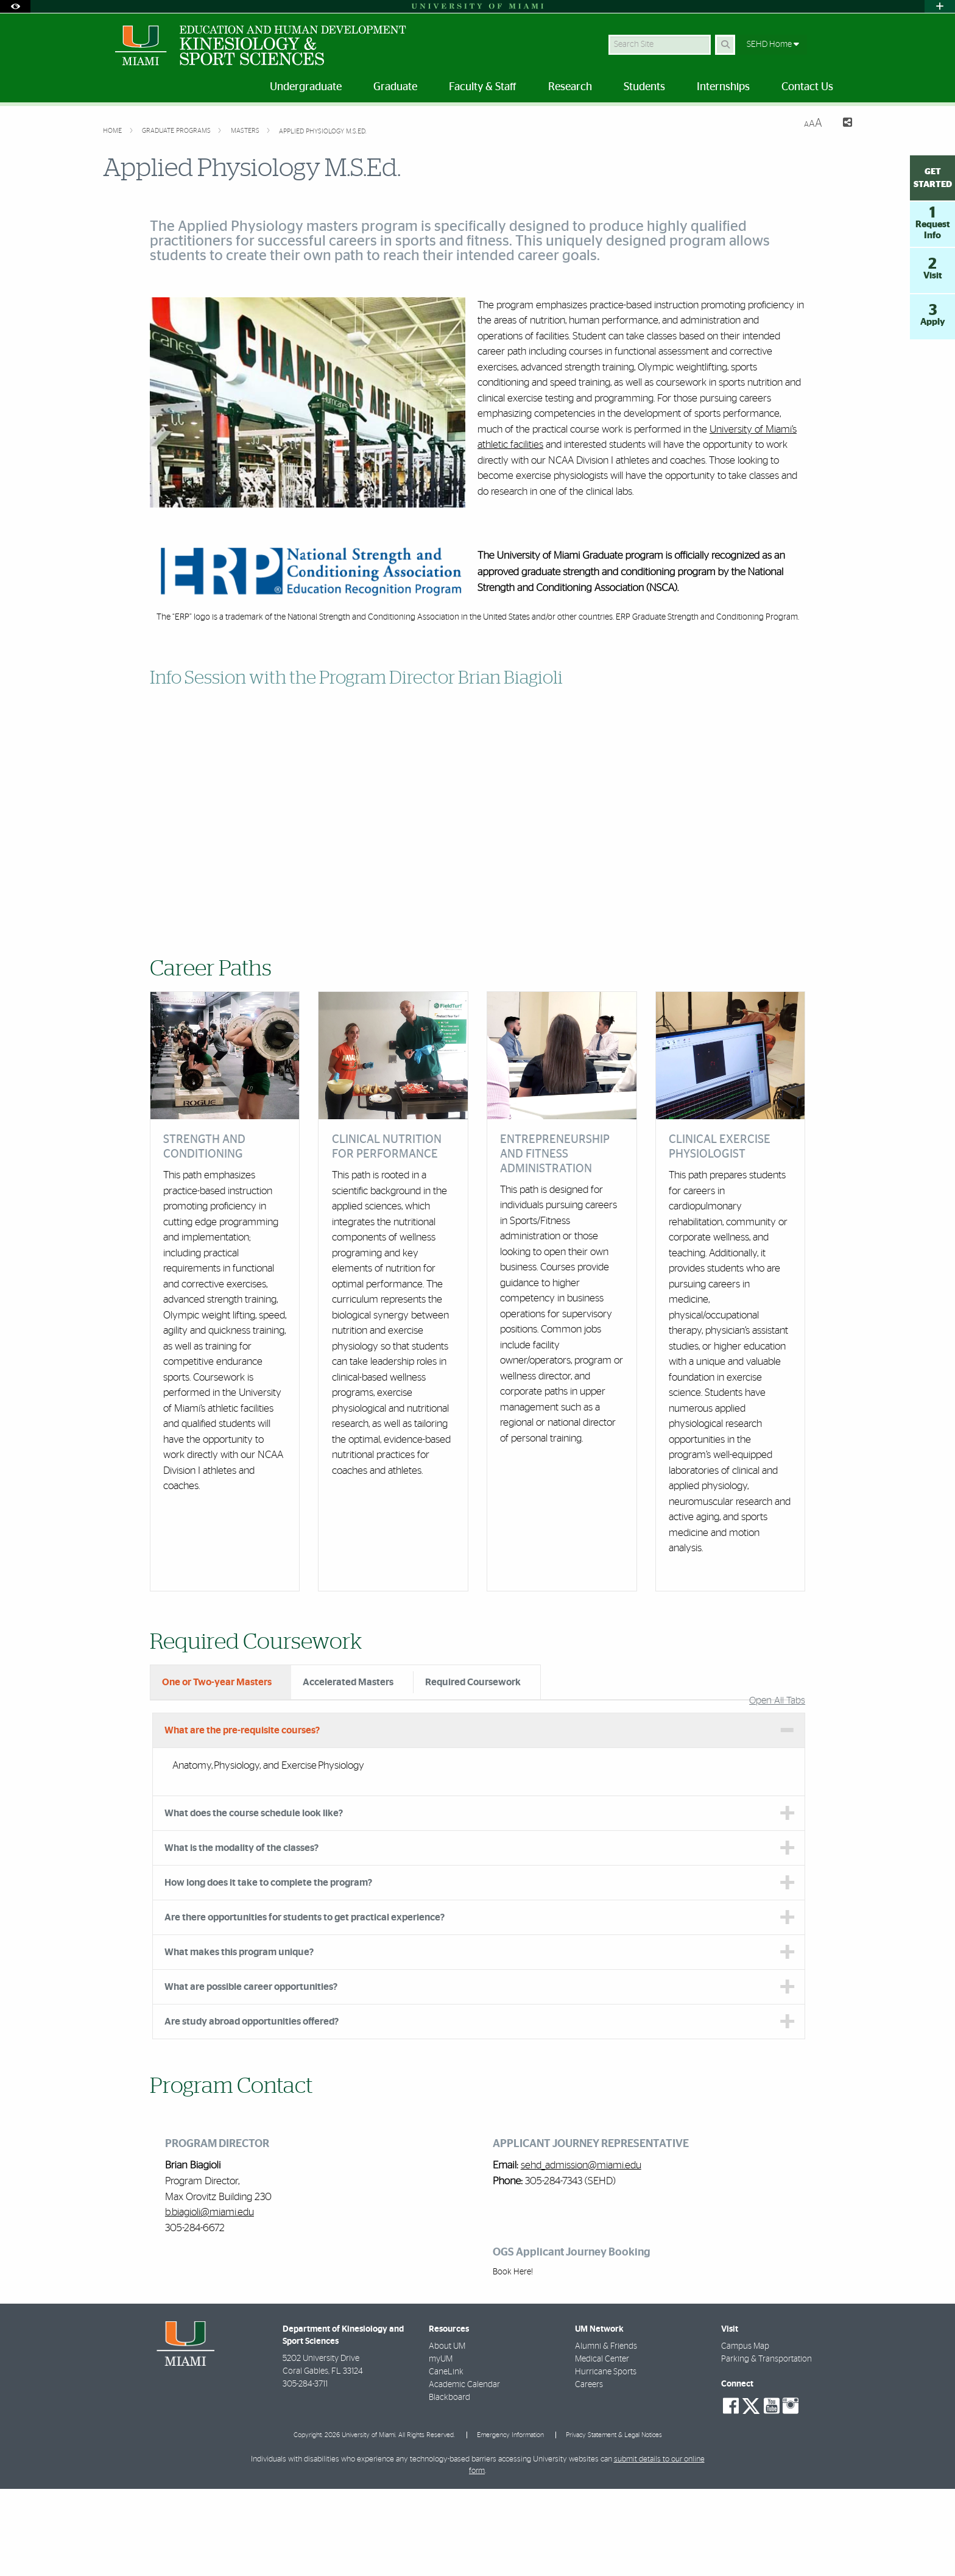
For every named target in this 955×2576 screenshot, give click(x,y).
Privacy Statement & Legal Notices (614, 2522)
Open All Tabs (777, 1787)
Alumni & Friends (606, 2433)
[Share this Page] (842, 124)
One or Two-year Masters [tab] (217, 1682)
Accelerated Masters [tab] (348, 1682)
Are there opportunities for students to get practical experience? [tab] (304, 2004)
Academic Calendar (464, 2472)
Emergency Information (510, 2522)
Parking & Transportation (766, 2446)
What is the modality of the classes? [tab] (241, 1935)
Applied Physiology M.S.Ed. (323, 131)
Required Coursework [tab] (473, 1682)
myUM (441, 2446)
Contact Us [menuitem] (807, 87)
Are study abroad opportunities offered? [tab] (251, 2109)
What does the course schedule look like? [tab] (253, 1900)
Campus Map (745, 2433)
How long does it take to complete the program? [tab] (268, 1970)
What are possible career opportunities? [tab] (250, 2074)
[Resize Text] (813, 123)
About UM (447, 2433)
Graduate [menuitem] (395, 87)
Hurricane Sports (605, 2459)
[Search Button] (725, 45)
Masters (246, 130)
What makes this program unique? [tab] (239, 2039)
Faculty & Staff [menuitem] (482, 87)
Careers (589, 2472)
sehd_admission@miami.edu (581, 2252)
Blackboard (449, 2484)
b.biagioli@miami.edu (209, 2299)
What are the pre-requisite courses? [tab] (242, 1817)
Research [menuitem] (570, 87)
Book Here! (513, 2359)
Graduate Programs (177, 130)
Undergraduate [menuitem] (306, 87)
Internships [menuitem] (723, 87)
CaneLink (446, 2459)
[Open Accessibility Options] (15, 6)
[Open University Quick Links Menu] (940, 6)
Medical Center (602, 2446)
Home (113, 130)
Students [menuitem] (644, 87)
